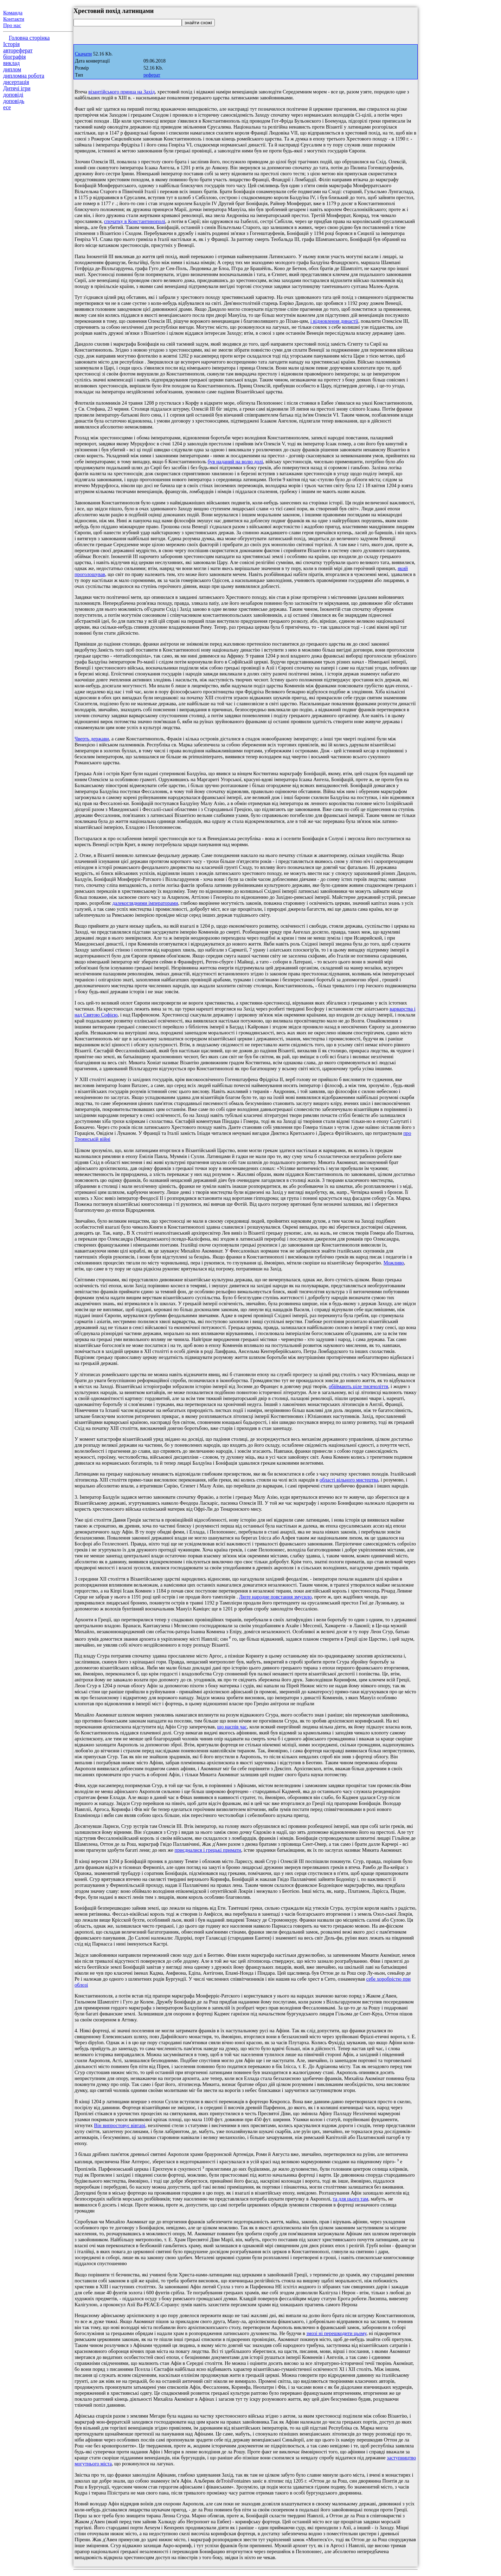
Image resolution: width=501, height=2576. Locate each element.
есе (7, 107)
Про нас (12, 25)
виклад (11, 63)
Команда (13, 12)
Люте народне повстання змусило (275, 1597)
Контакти (13, 19)
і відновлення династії (334, 321)
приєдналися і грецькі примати (207, 1850)
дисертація (16, 82)
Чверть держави (92, 738)
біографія (14, 57)
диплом (12, 69)
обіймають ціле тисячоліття (358, 1386)
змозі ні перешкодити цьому (336, 2333)
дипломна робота (23, 76)
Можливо (394, 1263)
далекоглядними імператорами (145, 903)
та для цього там (350, 2199)
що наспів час (232, 1727)
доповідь (13, 101)
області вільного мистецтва (349, 1480)
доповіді (13, 95)
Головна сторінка (29, 38)
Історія (11, 44)
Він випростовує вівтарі (119, 2125)
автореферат (17, 50)
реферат (151, 75)
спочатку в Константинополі (134, 221)
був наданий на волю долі (235, 461)
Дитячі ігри (17, 88)
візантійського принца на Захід (121, 91)
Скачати (83, 54)
